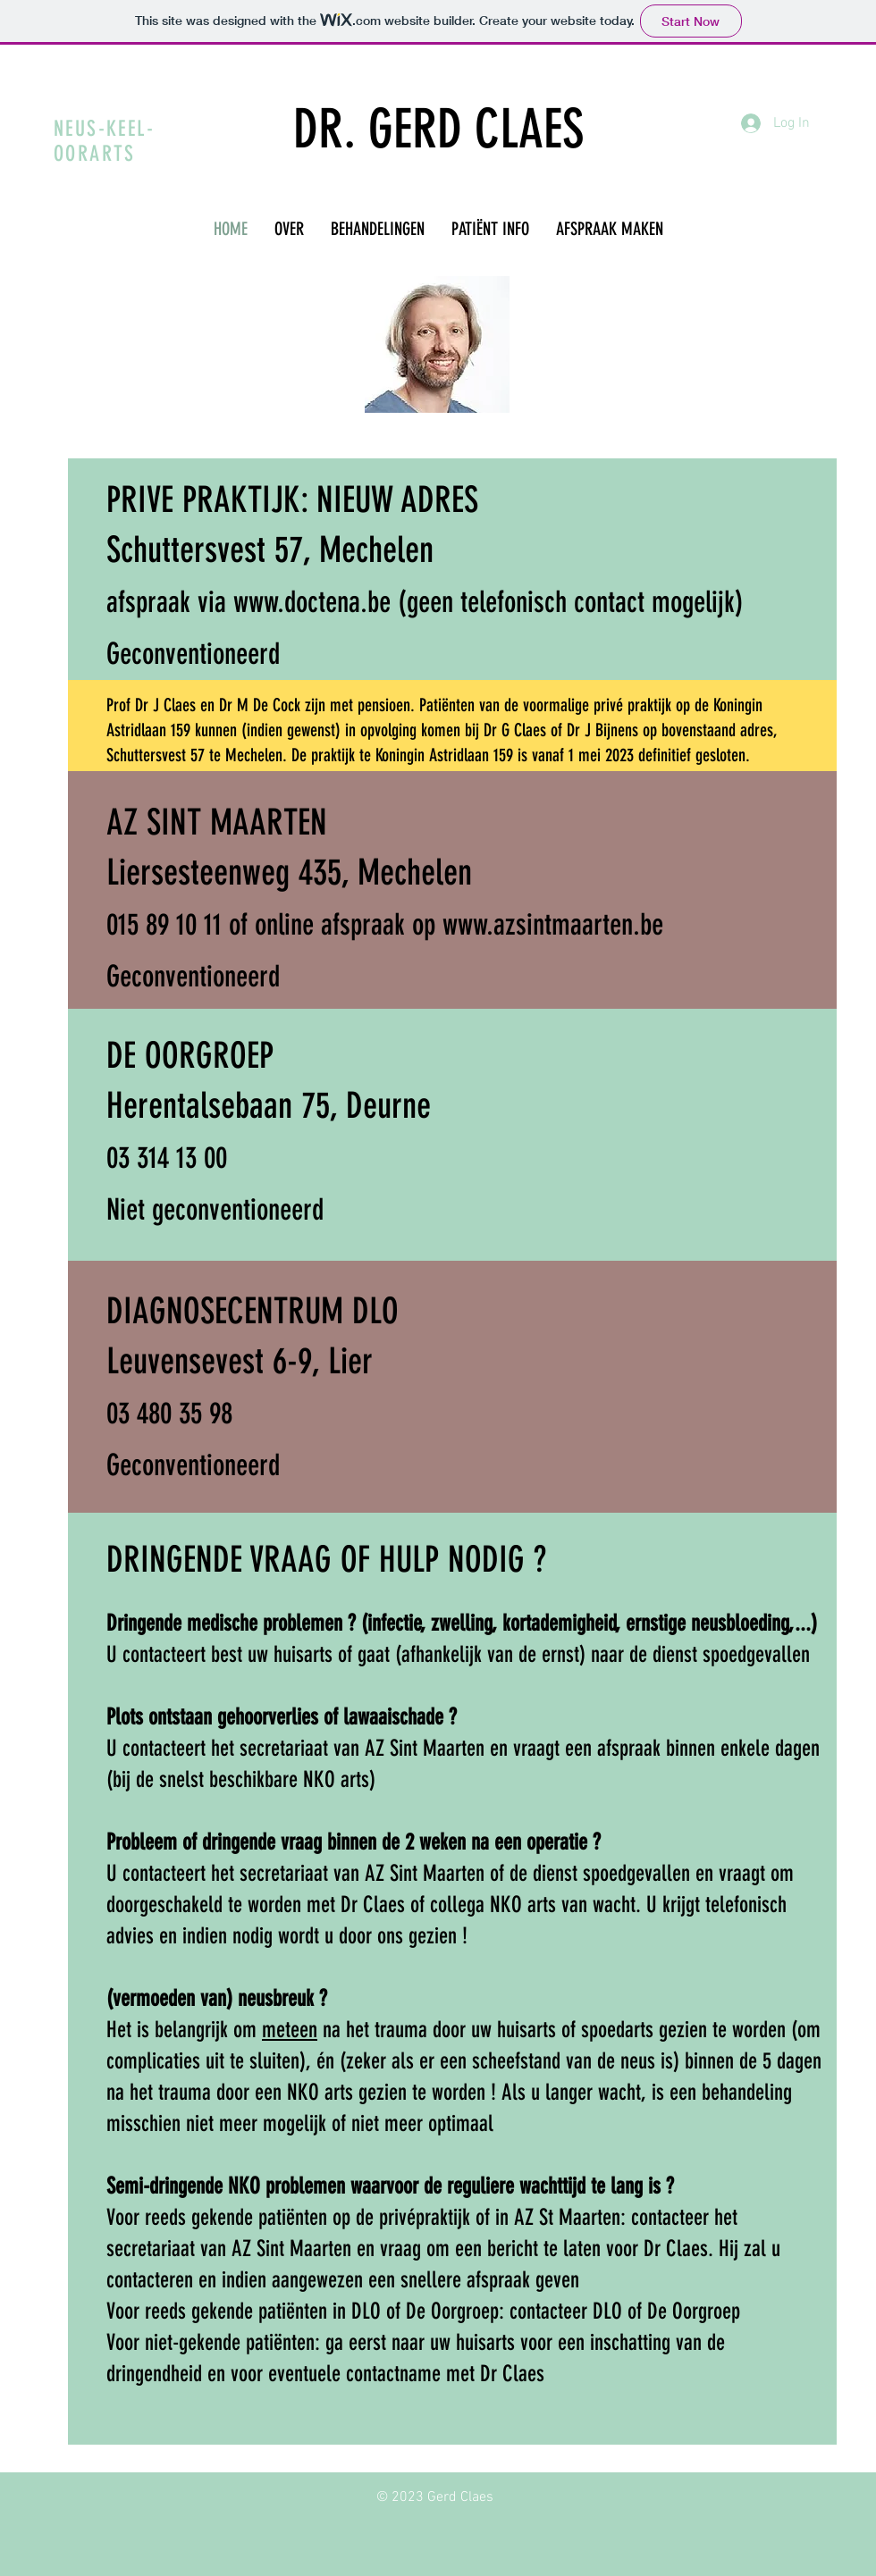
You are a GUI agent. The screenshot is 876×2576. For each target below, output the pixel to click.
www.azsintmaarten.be (552, 924)
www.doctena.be (312, 601)
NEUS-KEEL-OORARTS (104, 141)
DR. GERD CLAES (438, 129)
